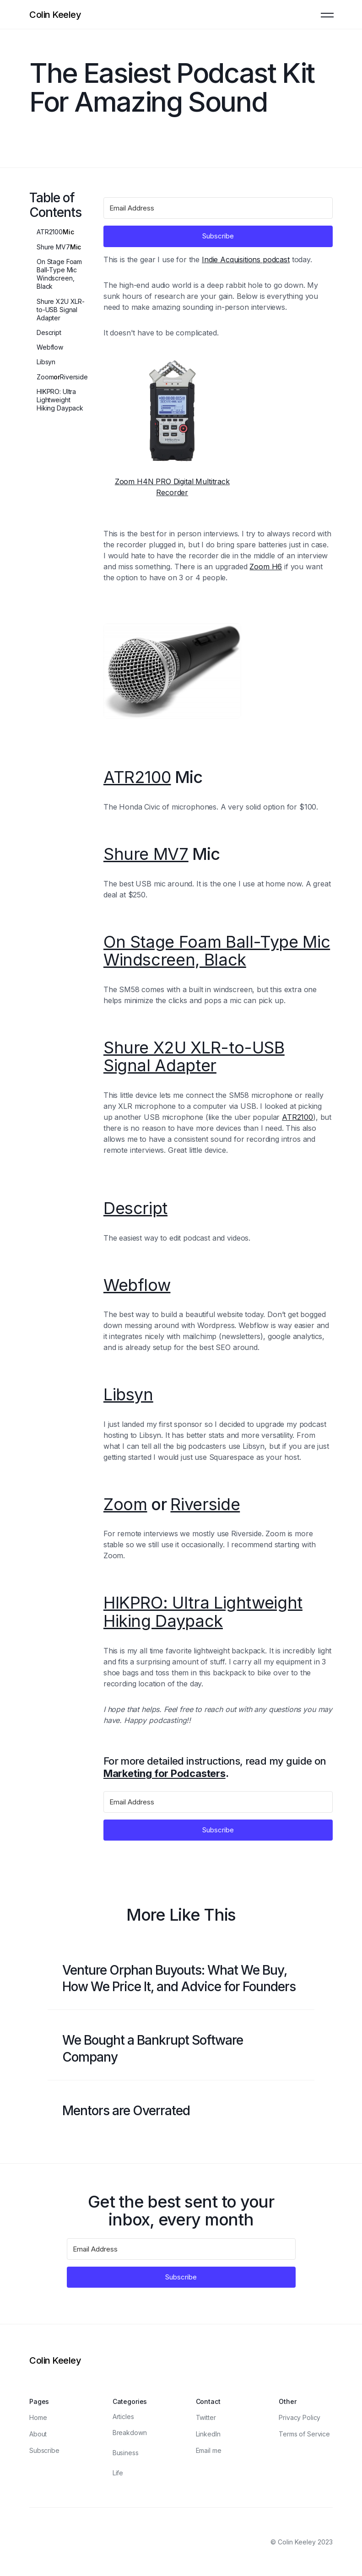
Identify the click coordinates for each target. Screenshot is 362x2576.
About (38, 2434)
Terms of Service (304, 2434)
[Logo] (55, 15)
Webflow (50, 347)
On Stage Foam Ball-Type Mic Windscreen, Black (59, 274)
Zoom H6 (265, 566)
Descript (49, 332)
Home (38, 2417)
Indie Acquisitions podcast (246, 259)
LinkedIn (208, 2434)
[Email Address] (218, 208)
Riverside (74, 377)
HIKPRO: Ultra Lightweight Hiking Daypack (60, 400)
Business (126, 2453)
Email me (209, 2450)
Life (118, 2473)
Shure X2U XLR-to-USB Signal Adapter (61, 309)
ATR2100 (50, 232)
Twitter (206, 2417)
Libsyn (46, 362)
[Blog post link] (181, 1978)
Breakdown (130, 2432)
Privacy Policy (299, 2417)
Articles (123, 2416)
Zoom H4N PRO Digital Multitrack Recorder (172, 487)
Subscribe (44, 2450)
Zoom (45, 377)
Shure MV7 (53, 247)
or (62, 377)
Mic (55, 232)
